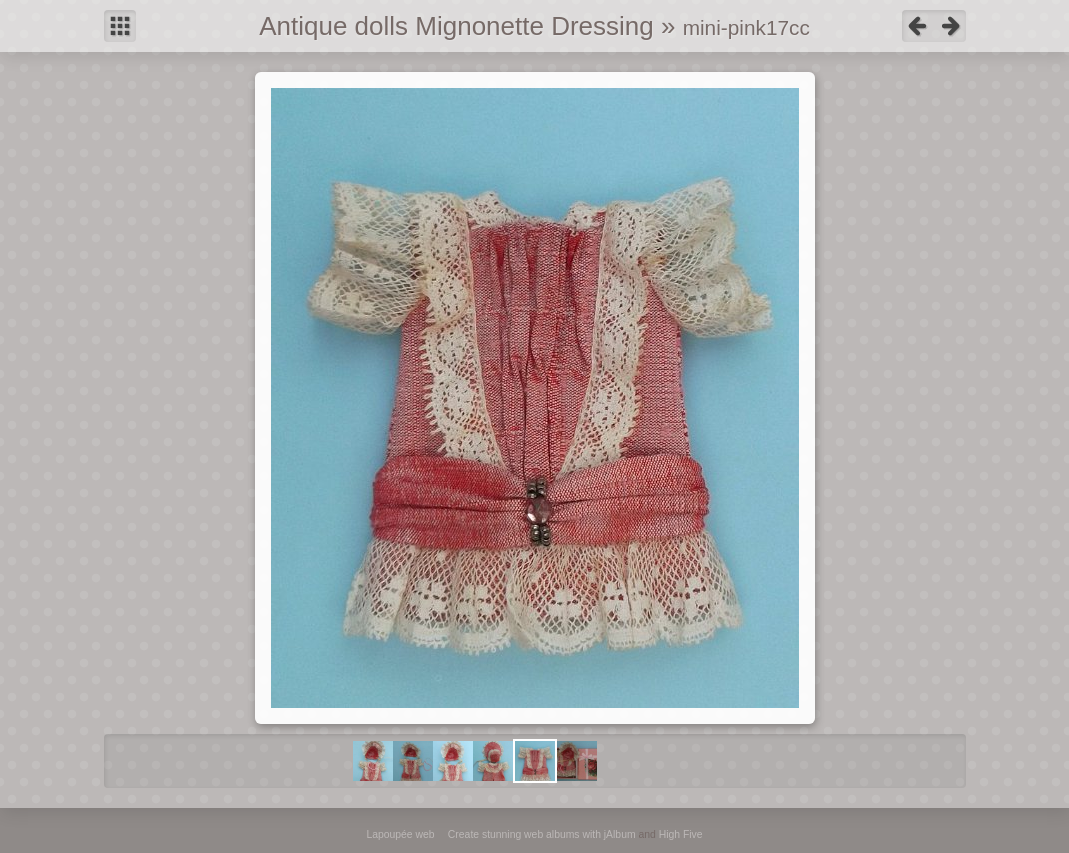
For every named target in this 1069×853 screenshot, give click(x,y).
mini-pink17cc (746, 27)
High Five (681, 834)
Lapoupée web (400, 834)
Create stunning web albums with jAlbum (542, 834)
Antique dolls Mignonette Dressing (456, 26)
